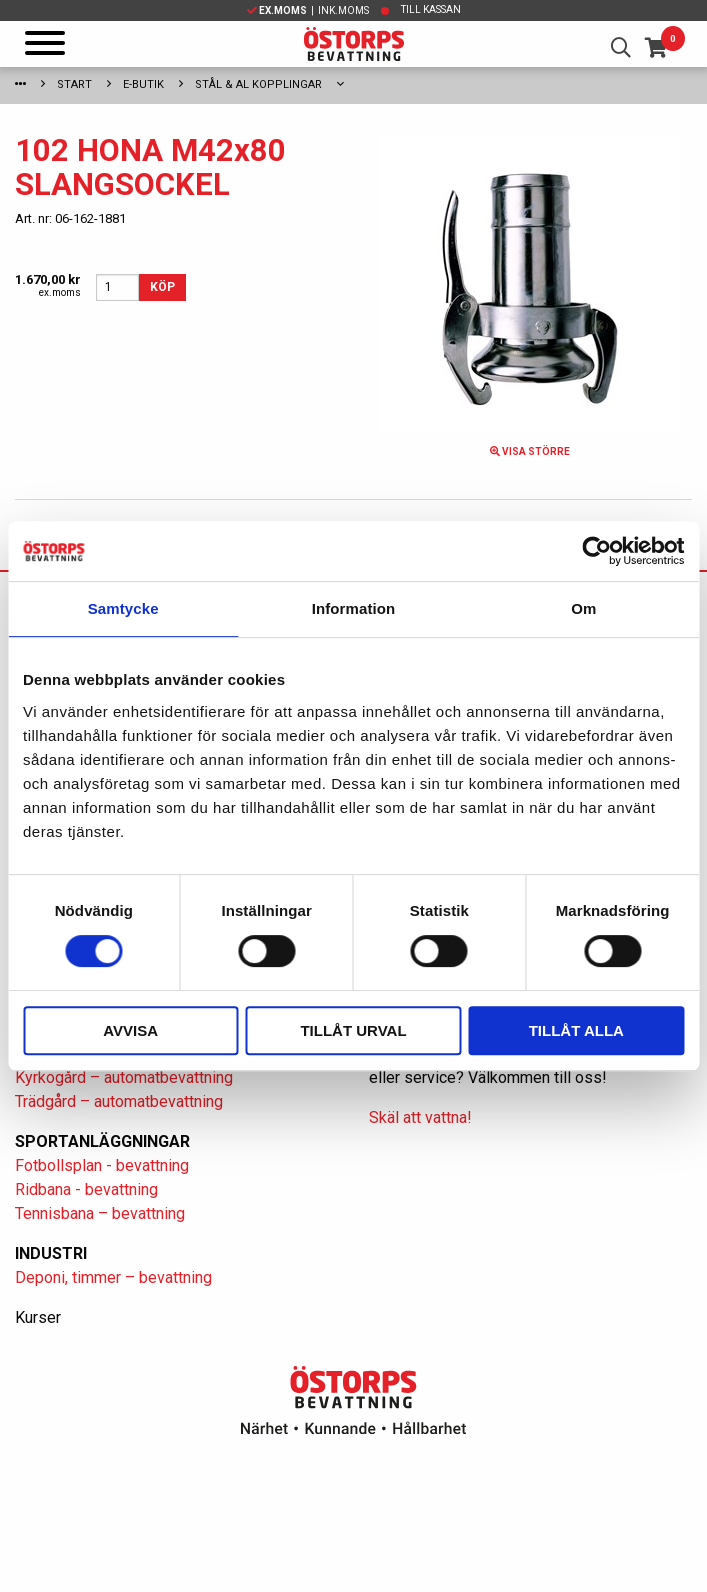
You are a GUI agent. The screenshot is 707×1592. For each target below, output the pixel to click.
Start (74, 84)
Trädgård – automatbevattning (119, 1101)
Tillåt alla (576, 1030)
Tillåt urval (353, 1030)
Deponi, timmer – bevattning (113, 1277)
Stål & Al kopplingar (258, 84)
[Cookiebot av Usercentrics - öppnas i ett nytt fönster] (596, 551)
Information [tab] (354, 608)
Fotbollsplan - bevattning (102, 1165)
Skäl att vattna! (420, 1117)
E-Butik (143, 84)
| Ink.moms (308, 10)
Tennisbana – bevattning (100, 1213)
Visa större (530, 451)
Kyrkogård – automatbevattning (124, 1077)
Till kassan (431, 9)
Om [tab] (583, 608)
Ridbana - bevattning (86, 1189)
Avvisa (130, 1030)
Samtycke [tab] (123, 608)
